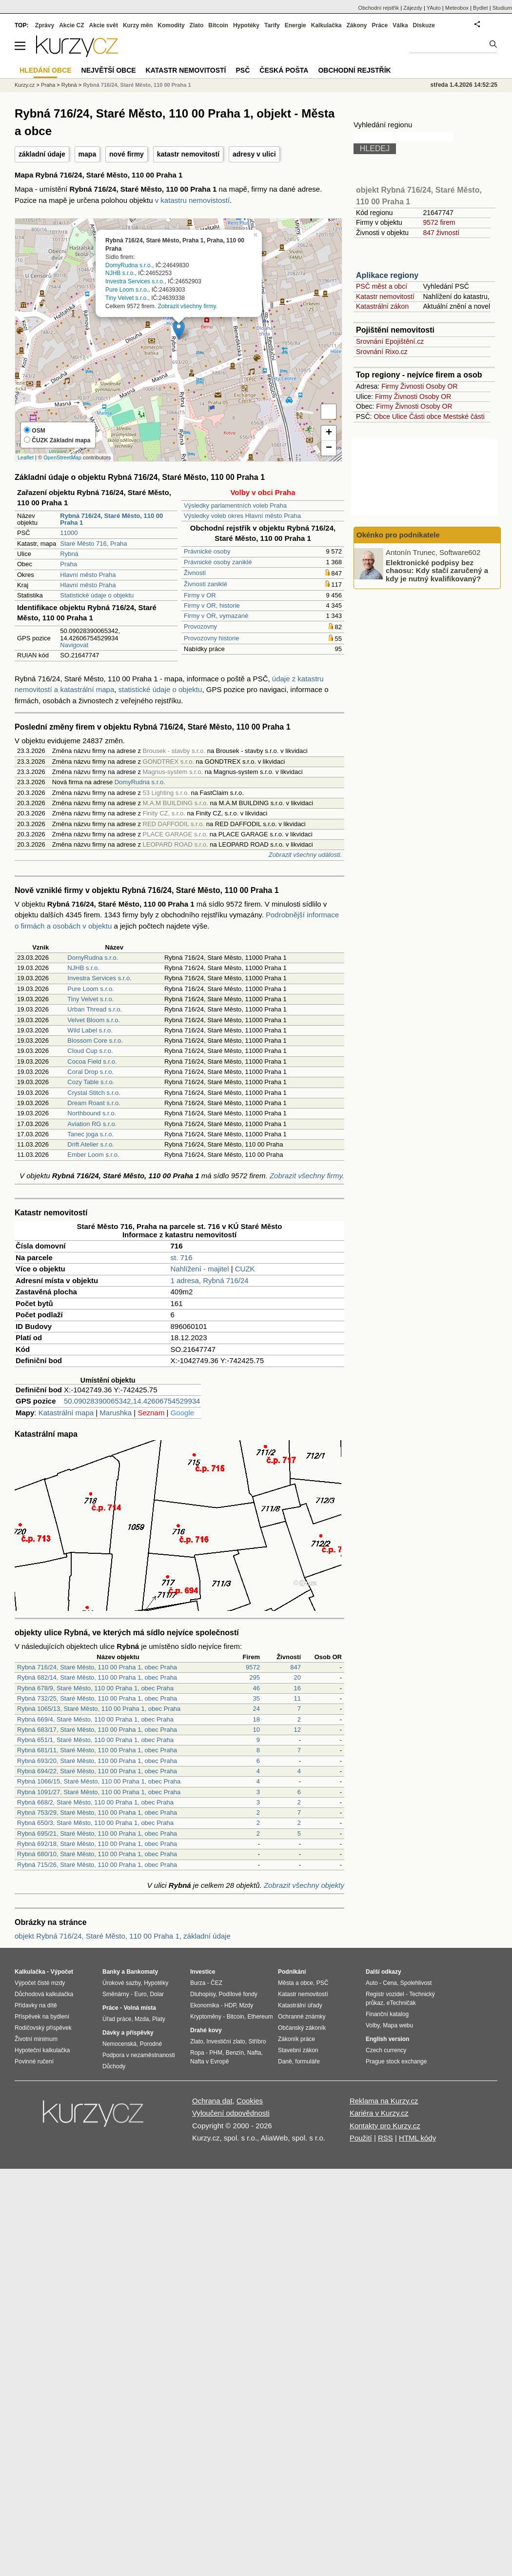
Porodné (151, 2044)
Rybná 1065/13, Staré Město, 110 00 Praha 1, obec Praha (98, 1708)
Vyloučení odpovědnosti (231, 2113)
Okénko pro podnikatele (398, 535)
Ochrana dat (212, 2101)
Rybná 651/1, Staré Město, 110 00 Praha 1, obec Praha (95, 1740)
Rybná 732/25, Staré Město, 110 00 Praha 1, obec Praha (97, 1698)
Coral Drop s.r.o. (90, 1071)
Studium (502, 8)
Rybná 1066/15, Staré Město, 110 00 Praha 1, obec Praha (98, 1781)
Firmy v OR (200, 595)
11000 (69, 532)
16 (297, 1688)
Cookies (249, 2101)
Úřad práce (116, 2019)
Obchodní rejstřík (378, 8)
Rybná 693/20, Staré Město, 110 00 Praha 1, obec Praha (97, 1760)
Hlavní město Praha (88, 574)
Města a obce (295, 1983)
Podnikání (292, 1971)
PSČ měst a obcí (381, 286)
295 (254, 1677)
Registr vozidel (385, 1994)
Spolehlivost (416, 1983)
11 (297, 1698)
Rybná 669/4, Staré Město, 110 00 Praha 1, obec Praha (95, 1719)
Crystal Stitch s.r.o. (93, 1092)
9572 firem (439, 222)
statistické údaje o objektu (160, 689)
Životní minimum (36, 2039)
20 (297, 1677)
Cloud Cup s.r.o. (90, 1050)
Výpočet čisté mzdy (40, 1983)
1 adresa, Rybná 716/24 (209, 1280)
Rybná (69, 553)
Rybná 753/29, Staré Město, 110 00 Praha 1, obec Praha (97, 1812)
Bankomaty (142, 1971)
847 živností (441, 233)
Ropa (197, 2052)
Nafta (254, 2052)
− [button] (329, 448)
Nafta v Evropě (209, 2061)
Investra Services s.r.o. (134, 281)
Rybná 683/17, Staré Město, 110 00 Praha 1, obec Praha (97, 1729)
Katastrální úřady (300, 2005)
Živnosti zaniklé (205, 584)
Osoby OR (441, 386)
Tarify (272, 25)
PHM (215, 2052)
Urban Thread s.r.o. (94, 1009)
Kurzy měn (138, 25)
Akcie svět (103, 25)
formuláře (307, 2061)
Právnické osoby (207, 551)
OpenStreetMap (62, 457)
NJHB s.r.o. (120, 273)
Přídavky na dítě (36, 2005)
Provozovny (200, 626)
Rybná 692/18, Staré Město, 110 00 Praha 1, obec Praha (97, 1843)
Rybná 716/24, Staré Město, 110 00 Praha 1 (137, 85)
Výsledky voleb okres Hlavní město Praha (242, 515)
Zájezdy (412, 8)
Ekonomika (204, 2005)
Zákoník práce (296, 2039)
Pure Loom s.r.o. (126, 289)
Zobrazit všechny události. (305, 854)
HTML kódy (417, 2138)
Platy (158, 2019)
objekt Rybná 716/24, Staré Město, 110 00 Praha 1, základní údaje (123, 1936)
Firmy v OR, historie (212, 605)
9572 (253, 1667)
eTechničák (401, 2003)
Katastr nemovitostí (385, 296)
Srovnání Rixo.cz (382, 352)
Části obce (425, 416)
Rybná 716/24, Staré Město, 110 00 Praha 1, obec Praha (97, 1667)
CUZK (245, 1269)
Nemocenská (119, 2044)
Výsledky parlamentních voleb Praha (235, 505)
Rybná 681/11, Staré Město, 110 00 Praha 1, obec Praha (97, 1750)
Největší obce (108, 70)
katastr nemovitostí (188, 154)
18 (256, 1719)
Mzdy (246, 2005)
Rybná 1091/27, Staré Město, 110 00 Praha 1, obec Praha (98, 1792)
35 (256, 1698)
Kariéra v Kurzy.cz (379, 2113)
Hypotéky (246, 25)
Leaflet (26, 457)
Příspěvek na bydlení (42, 2016)
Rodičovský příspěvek (43, 2027)
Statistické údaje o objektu (97, 595)
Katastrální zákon (382, 306)
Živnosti (195, 572)
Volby (372, 2025)
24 (256, 1708)
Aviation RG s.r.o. (92, 1124)
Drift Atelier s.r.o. (90, 1144)
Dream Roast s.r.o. (93, 1103)
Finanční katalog (387, 2014)
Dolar (157, 1994)
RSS (385, 2138)
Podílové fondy (237, 1994)
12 (297, 1729)
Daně (285, 2061)
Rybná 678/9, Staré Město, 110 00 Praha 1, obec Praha (95, 1688)
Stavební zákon (298, 2050)
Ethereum (260, 2016)
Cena (390, 1983)
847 (295, 1667)
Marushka (115, 1412)
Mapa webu (398, 2025)
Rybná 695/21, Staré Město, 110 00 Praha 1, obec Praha (97, 1833)
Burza (197, 1983)
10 (256, 1729)
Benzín (235, 2052)
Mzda (142, 2019)
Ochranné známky (301, 2016)
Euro (140, 1994)
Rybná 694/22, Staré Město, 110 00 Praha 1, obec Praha (97, 1771)
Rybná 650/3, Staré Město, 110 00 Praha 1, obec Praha (95, 1822)
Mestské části (464, 416)
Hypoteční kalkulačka (42, 2050)
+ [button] (329, 433)
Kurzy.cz (25, 85)
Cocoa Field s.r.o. (92, 1061)
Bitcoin (218, 25)
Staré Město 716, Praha (93, 543)
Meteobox (457, 8)
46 (256, 1688)
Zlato (197, 25)
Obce (382, 416)
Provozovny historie (211, 638)
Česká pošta (283, 70)
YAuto (434, 8)
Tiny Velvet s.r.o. (126, 297)
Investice (202, 1971)
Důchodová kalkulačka (44, 1994)
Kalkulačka (326, 25)
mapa (88, 154)
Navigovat (74, 645)
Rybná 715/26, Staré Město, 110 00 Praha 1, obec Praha (97, 1864)
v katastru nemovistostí (192, 200)
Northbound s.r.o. (91, 1113)
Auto (372, 1983)
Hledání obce (46, 70)
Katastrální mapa (66, 1412)
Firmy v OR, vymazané (216, 615)
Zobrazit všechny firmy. (187, 305)
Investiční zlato (225, 2041)
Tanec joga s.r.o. (90, 1134)
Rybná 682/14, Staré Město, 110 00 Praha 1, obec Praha (97, 1677)
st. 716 (181, 1257)
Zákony (356, 25)
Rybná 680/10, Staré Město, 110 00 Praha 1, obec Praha (97, 1854)
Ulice (399, 416)
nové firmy (126, 154)
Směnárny (115, 1994)
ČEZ (216, 1983)
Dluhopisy (203, 1994)
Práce (380, 25)
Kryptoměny (205, 2016)
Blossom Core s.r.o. (94, 1040)
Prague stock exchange (396, 2061)
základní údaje (42, 154)
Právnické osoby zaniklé (218, 562)
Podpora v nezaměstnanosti (138, 2055)
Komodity (171, 25)
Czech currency (386, 2050)
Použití (361, 2138)
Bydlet (480, 8)
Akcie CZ (71, 25)
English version (387, 2039)
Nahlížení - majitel (199, 1269)
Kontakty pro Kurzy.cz (385, 2125)
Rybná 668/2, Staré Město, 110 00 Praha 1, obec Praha (95, 1802)
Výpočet (61, 1971)
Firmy (389, 386)
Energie (295, 25)
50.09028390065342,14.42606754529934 (132, 1401)
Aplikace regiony (387, 275)
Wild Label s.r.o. (90, 1030)
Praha (68, 564)
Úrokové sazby (121, 1983)
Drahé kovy (206, 2030)
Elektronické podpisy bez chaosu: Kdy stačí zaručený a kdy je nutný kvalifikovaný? (437, 570)
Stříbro (257, 2041)
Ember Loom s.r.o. (93, 1154)
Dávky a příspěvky (128, 2032)
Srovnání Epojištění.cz (390, 341)
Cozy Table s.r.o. (90, 1082)
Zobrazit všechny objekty (304, 1885)
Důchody (113, 2066)
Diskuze (424, 25)
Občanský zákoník (302, 2027)
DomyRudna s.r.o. (128, 264)
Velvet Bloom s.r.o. (93, 1020)
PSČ (243, 70)
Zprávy (44, 25)
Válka (400, 25)
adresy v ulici (254, 154)
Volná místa (139, 2007)
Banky (111, 1971)
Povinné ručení (34, 2061)
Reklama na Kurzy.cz (384, 2101)
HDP (230, 2005)
